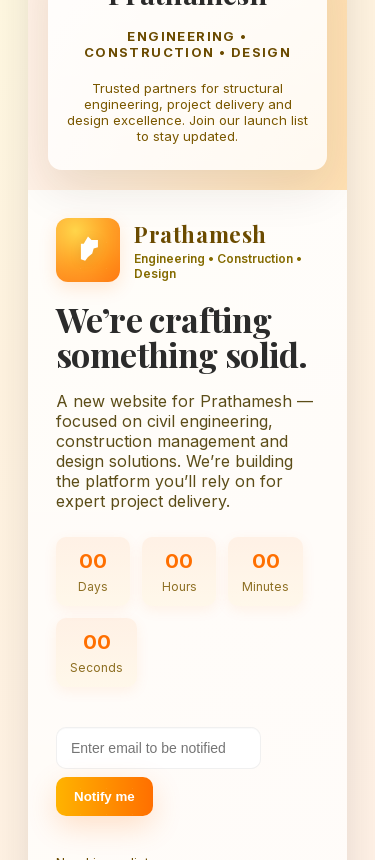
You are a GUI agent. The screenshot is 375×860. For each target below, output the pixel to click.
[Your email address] (158, 748)
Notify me (104, 796)
